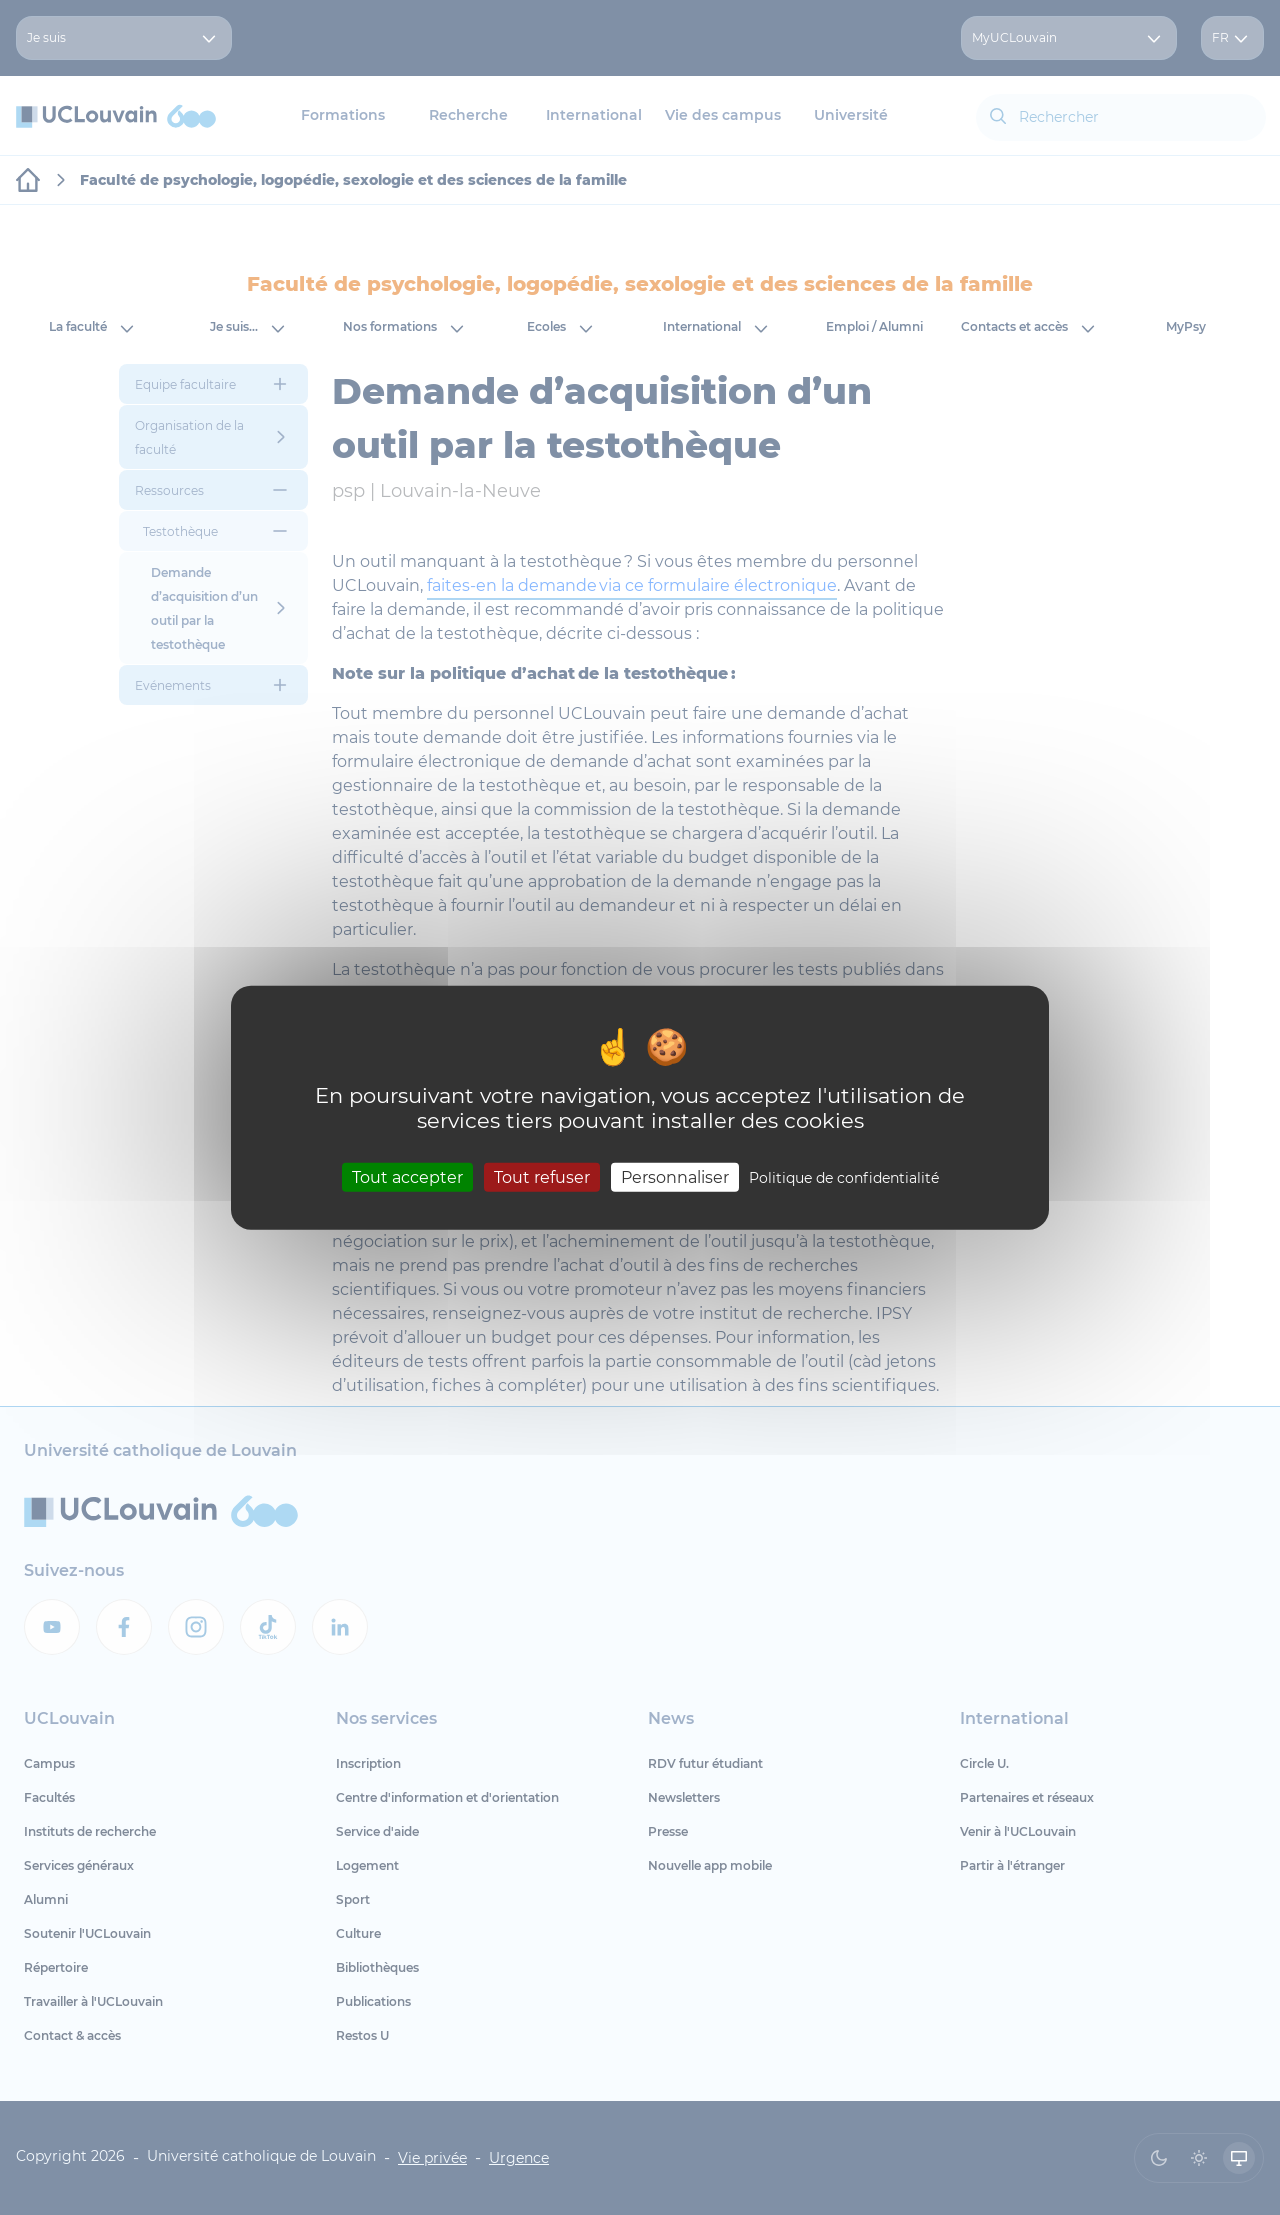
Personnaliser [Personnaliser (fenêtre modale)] (675, 1177)
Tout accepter (407, 1177)
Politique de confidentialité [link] (844, 1178)
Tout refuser (542, 1177)
